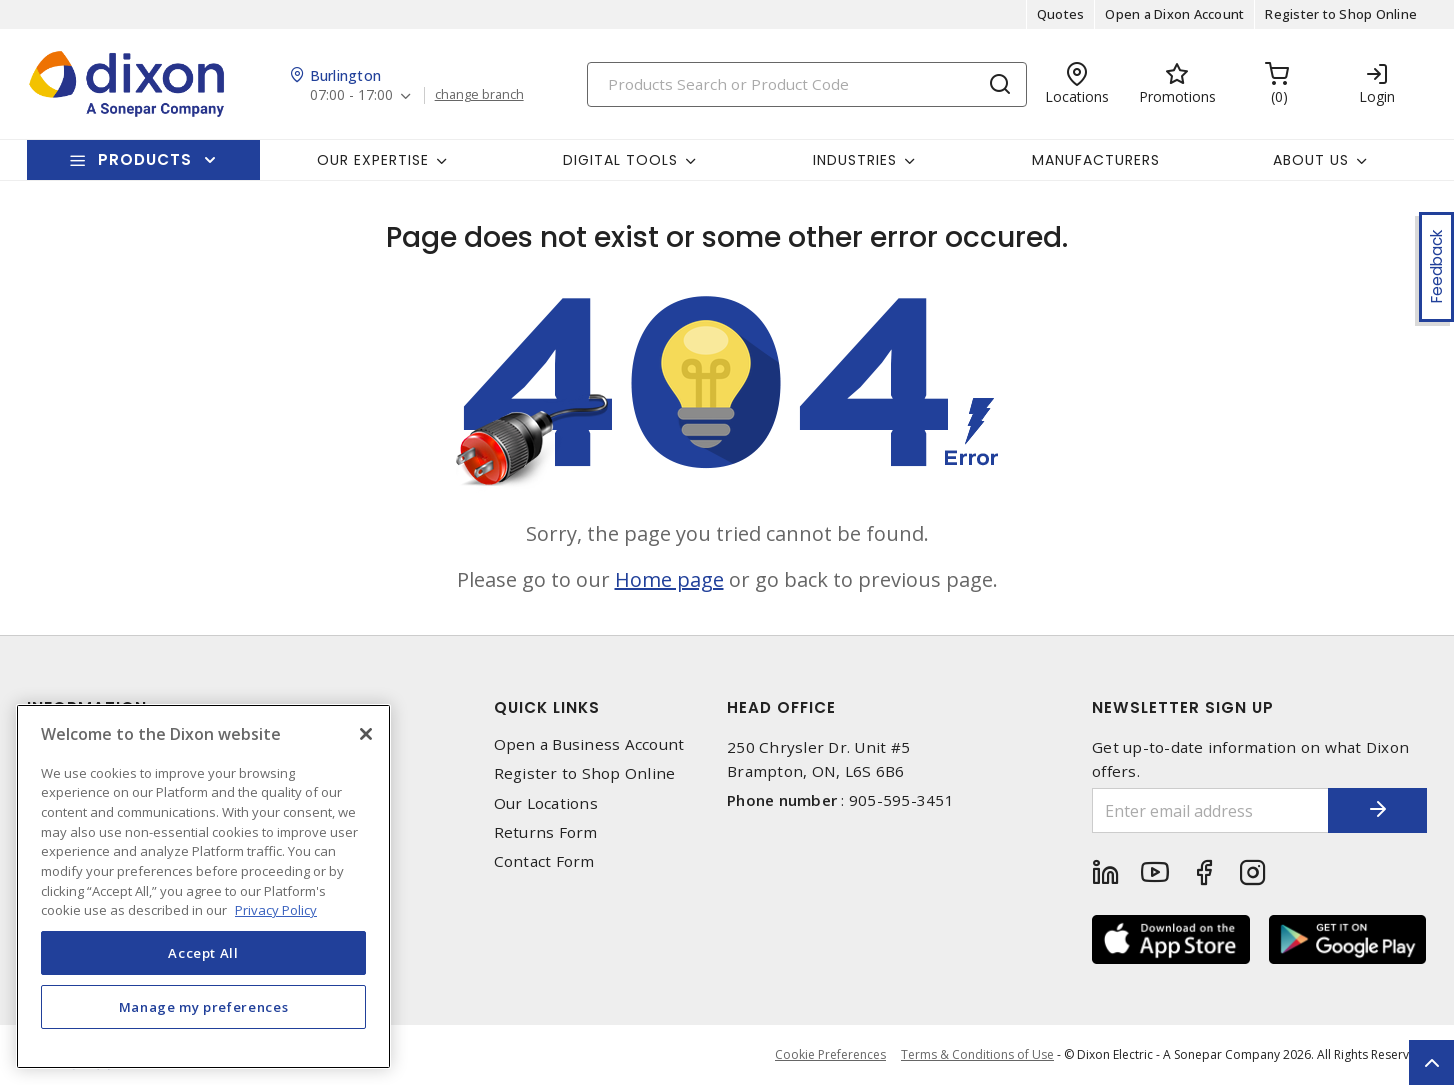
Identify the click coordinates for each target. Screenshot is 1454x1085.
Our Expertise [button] (373, 160)
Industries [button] (855, 160)
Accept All (203, 953)
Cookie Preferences (830, 1055)
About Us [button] (1311, 160)
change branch (479, 95)
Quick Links (547, 707)
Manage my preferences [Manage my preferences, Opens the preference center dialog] (204, 1007)
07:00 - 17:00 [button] (351, 95)
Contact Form (544, 861)
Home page (669, 579)
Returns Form (546, 832)
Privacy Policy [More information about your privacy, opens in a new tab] (276, 910)
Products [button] (145, 159)
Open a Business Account (589, 744)
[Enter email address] (1210, 810)
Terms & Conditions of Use (977, 1054)
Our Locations (546, 803)
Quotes (1061, 14)
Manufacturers (1096, 160)
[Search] (807, 84)
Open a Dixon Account (1174, 14)
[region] (203, 886)
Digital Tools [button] (620, 160)
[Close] (366, 734)
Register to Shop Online (1341, 14)
